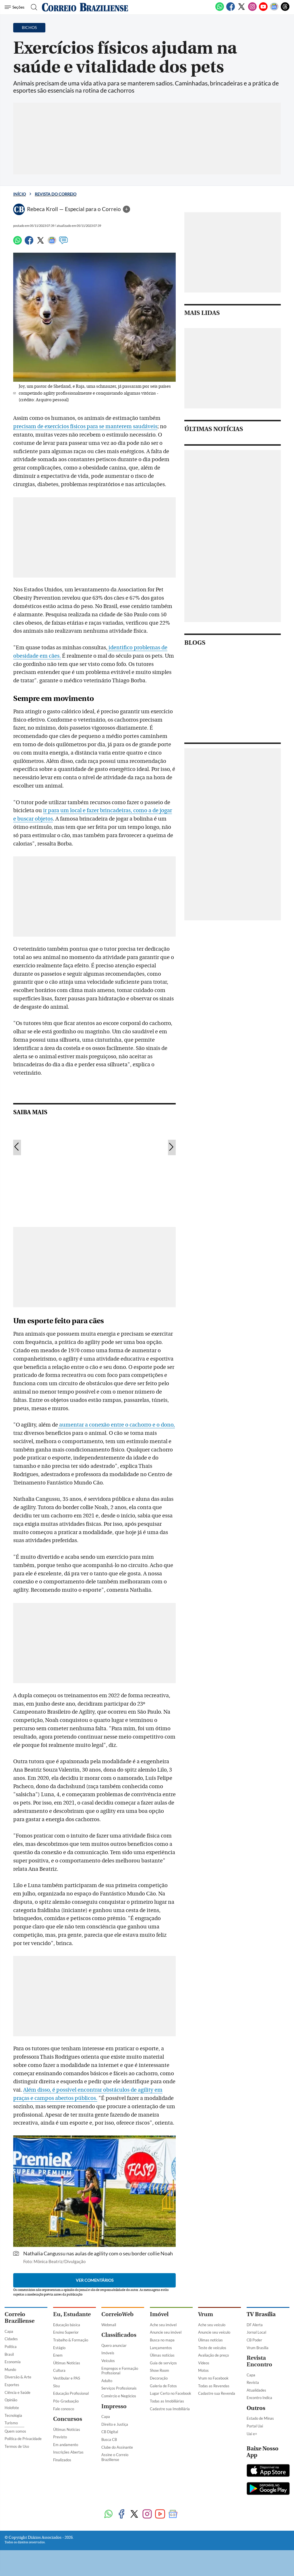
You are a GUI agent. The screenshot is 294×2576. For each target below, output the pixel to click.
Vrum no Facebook (213, 2378)
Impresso (114, 2406)
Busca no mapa (162, 2340)
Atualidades (256, 2390)
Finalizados (62, 2460)
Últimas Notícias (66, 2363)
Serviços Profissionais (119, 2388)
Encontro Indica (259, 2397)
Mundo (10, 2369)
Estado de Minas (260, 2418)
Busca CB (109, 2439)
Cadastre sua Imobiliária (170, 2409)
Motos (203, 2370)
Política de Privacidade (23, 2438)
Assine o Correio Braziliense (114, 2457)
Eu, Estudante (72, 2314)
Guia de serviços (163, 2363)
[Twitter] (241, 9)
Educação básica (66, 2324)
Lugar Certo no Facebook (170, 2393)
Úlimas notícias (162, 2355)
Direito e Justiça (114, 2424)
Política (11, 2346)
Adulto (106, 2380)
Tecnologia (13, 2415)
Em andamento (65, 2444)
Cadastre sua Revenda (216, 2393)
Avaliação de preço (213, 2355)
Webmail (108, 2324)
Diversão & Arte (18, 2377)
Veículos (108, 2360)
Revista (253, 2382)
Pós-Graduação (66, 2401)
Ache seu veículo (211, 2324)
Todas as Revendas (213, 2386)
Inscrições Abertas (68, 2452)
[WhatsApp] (219, 9)
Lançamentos (161, 2347)
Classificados (118, 2335)
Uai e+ (252, 2433)
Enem (58, 2355)
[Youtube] (263, 9)
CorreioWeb (117, 2314)
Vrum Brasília (257, 2347)
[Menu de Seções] (15, 7)
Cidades (11, 2339)
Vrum (205, 2314)
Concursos (67, 2419)
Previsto (60, 2437)
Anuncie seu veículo (214, 2332)
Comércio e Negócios (118, 2396)
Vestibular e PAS (66, 2378)
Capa (9, 2331)
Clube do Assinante (117, 2447)
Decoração (159, 2378)
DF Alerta (255, 2324)
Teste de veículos (212, 2347)
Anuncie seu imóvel (165, 2332)
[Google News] (274, 9)
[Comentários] (63, 243)
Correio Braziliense (19, 2317)
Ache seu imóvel (163, 2324)
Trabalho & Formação (70, 2340)
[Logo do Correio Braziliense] (85, 7)
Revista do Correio (55, 194)
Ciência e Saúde (17, 2392)
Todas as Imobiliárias (167, 2401)
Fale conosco (63, 2409)
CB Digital (109, 2431)
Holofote (12, 2407)
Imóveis (107, 2353)
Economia (13, 2361)
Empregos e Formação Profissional (119, 2371)
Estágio (59, 2347)
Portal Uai (255, 2426)
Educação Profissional (71, 2393)
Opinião (11, 2400)
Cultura (59, 2370)
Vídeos (203, 2363)
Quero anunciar (114, 2345)
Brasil (9, 2354)
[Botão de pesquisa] (32, 7)
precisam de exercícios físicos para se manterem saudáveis (85, 426)
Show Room (159, 2370)
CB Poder (254, 2340)
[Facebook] (230, 9)
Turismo (11, 2423)
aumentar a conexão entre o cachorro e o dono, (116, 1425)
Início (19, 194)
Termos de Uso (17, 2446)
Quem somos (15, 2431)
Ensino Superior (66, 2332)
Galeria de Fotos (163, 2386)
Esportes (12, 2384)
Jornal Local (256, 2332)
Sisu (56, 2386)
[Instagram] (252, 9)
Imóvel (159, 2314)
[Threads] (285, 9)
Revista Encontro (259, 2361)
